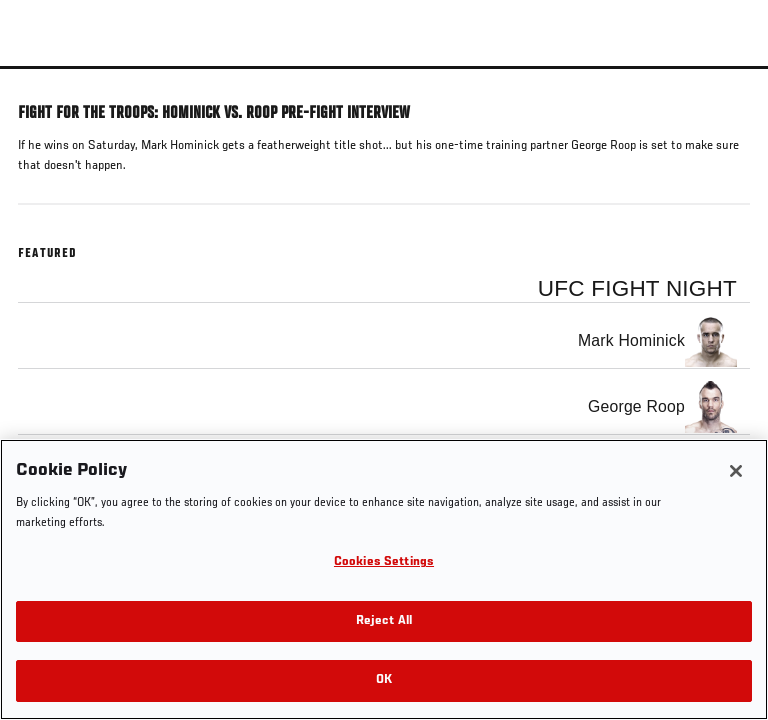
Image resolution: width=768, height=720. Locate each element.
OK (384, 680)
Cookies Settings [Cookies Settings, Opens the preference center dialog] (384, 562)
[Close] (736, 471)
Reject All (384, 621)
